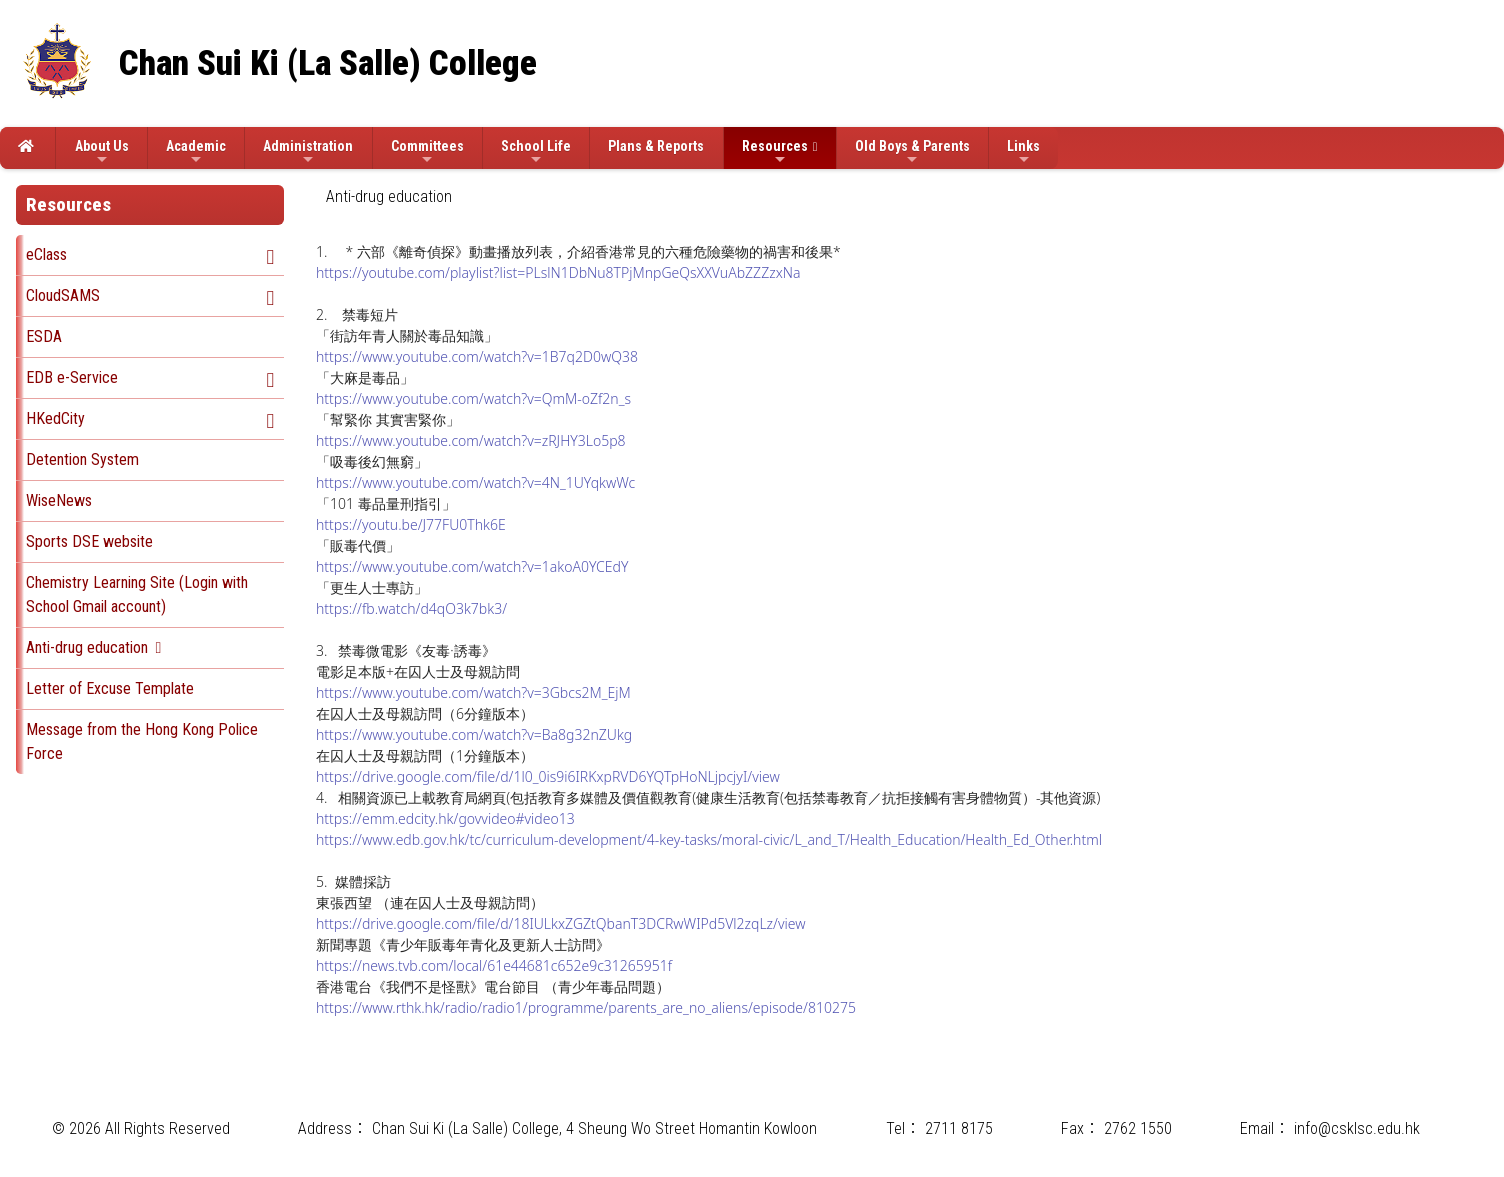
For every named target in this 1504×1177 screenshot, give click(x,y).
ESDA (44, 336)
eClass (46, 254)
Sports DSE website (89, 541)
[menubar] (399, 197)
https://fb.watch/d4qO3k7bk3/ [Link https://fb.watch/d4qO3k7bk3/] (411, 608)
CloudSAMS (63, 295)
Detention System (82, 459)
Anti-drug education (87, 647)
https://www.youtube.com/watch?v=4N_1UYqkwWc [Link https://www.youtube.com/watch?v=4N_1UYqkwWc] (475, 482)
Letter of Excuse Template (110, 688)
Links (1023, 152)
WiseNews (59, 500)
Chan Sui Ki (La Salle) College (328, 63)
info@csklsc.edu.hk (1357, 1128)
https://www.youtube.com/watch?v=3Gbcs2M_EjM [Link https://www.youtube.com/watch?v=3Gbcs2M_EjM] (473, 692)
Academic (196, 152)
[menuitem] (389, 197)
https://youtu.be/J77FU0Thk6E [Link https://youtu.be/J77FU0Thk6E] (411, 524)
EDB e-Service (72, 377)
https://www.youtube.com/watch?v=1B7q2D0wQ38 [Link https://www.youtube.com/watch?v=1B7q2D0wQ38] (477, 356)
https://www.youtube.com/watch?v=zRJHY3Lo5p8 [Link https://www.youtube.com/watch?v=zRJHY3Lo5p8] (471, 440)
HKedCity (55, 418)
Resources (775, 152)
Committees (427, 152)
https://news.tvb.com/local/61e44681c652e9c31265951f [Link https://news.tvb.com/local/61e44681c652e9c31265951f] (494, 965)
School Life (536, 152)
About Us (102, 152)
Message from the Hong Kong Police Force (142, 741)
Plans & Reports (656, 146)
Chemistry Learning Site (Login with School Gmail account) (137, 594)
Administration (308, 152)
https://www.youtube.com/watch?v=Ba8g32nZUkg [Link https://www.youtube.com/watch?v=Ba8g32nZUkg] (474, 734)
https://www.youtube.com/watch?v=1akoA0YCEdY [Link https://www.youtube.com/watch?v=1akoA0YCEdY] (472, 566)
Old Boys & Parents (912, 152)
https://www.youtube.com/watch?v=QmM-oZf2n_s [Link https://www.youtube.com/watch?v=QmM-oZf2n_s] (473, 398)
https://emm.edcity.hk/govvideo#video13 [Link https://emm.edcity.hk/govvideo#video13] (445, 818)
